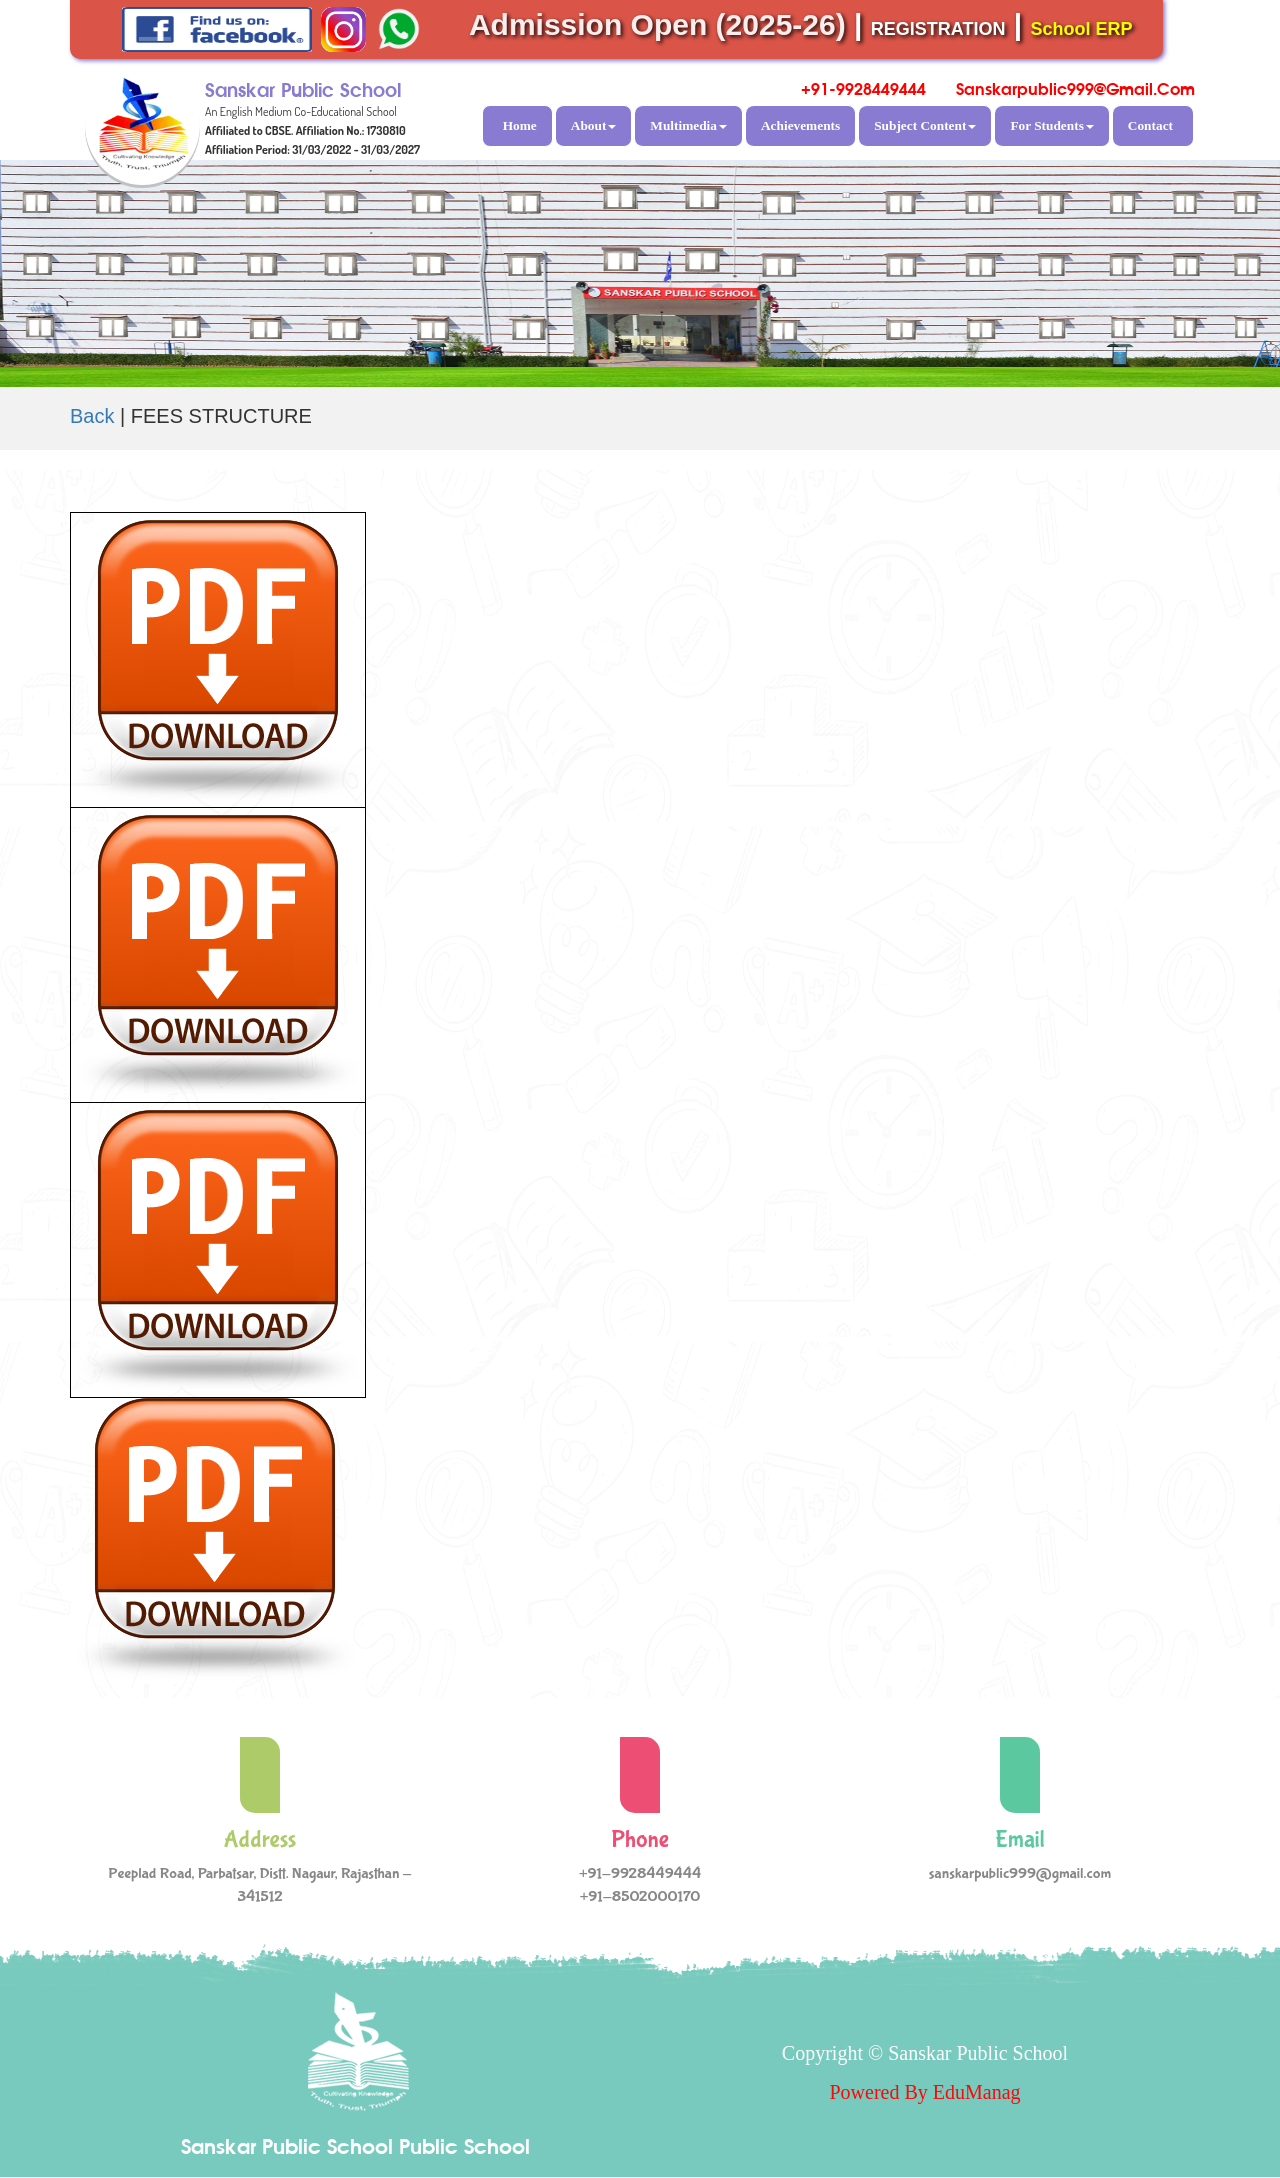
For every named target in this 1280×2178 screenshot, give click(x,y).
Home (520, 125)
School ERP (1082, 29)
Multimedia (688, 125)
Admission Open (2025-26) (657, 24)
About (594, 125)
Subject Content (925, 125)
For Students (1051, 125)
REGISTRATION (938, 29)
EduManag (977, 2092)
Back (92, 416)
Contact (1150, 125)
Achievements (800, 125)
